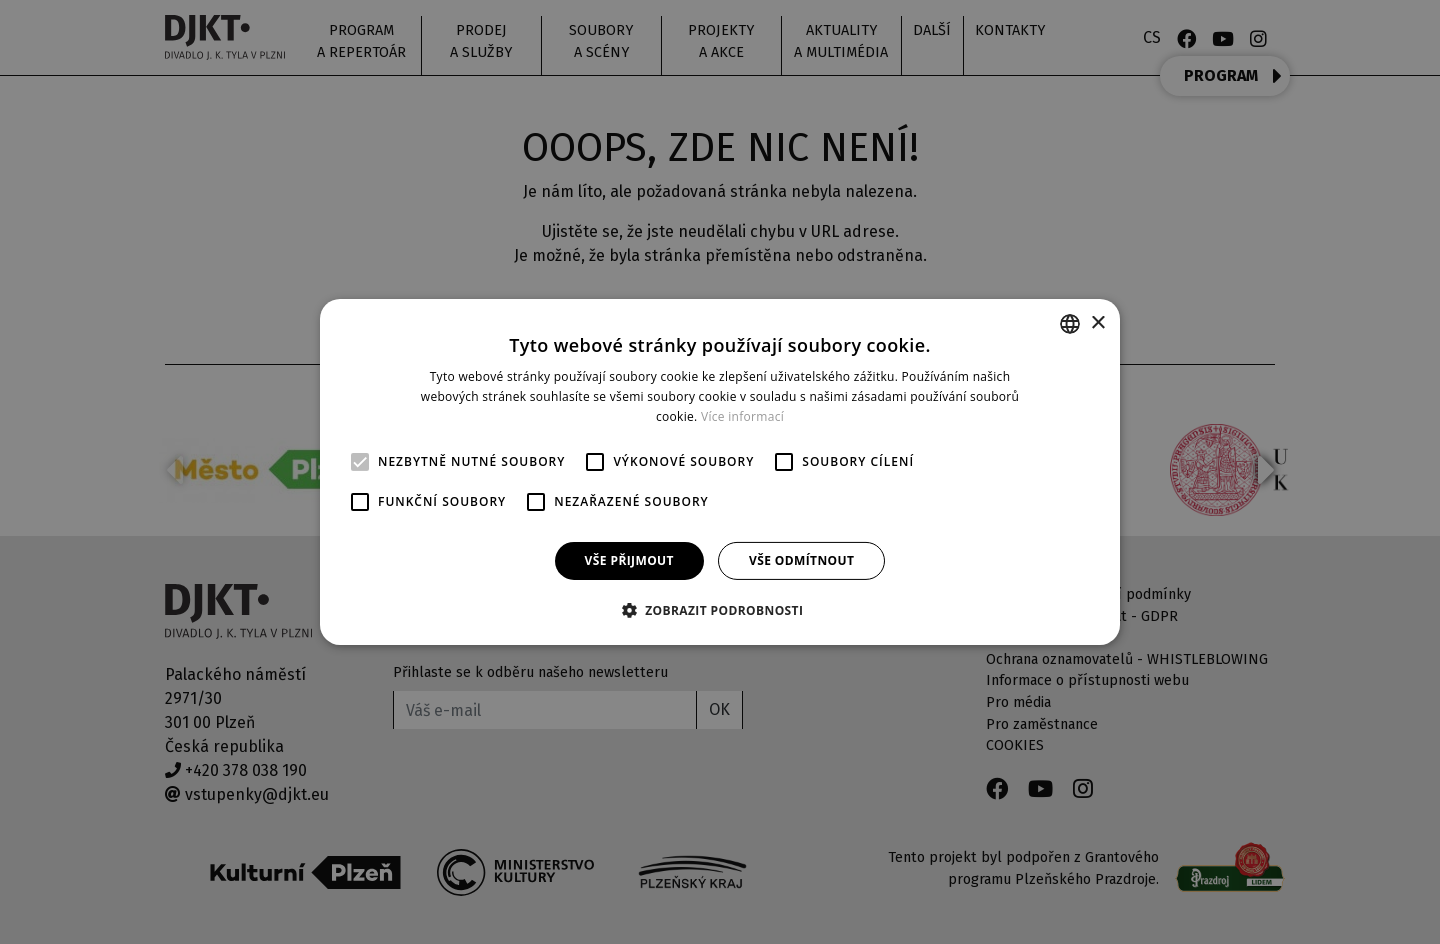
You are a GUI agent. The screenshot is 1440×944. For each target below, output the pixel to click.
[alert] (720, 472)
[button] (720, 610)
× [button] (1097, 322)
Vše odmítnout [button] (801, 560)
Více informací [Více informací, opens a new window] (742, 416)
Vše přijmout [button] (629, 560)
